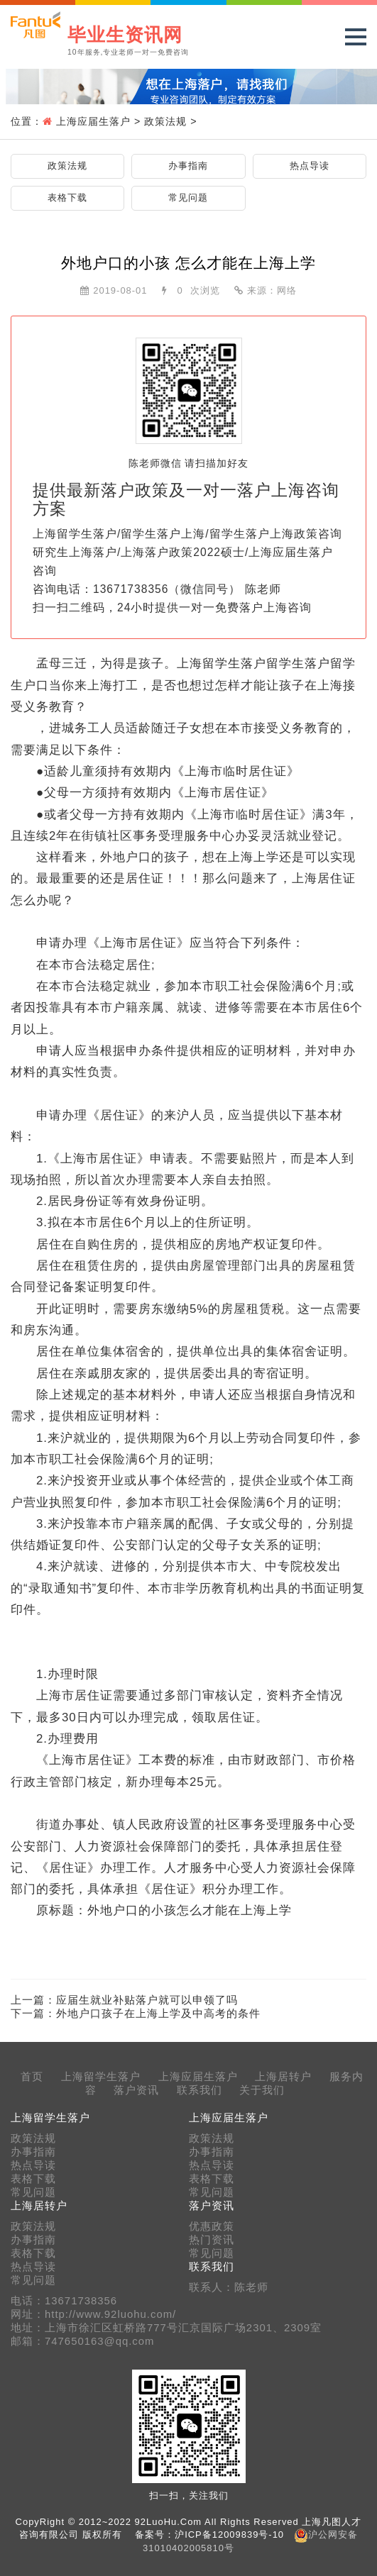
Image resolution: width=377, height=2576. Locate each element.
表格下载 (67, 197)
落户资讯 (136, 2090)
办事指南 (188, 165)
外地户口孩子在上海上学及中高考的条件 (158, 2013)
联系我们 (199, 2090)
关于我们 (262, 2090)
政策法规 (165, 121)
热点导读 (309, 165)
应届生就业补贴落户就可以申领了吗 (147, 2000)
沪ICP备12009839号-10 (229, 2535)
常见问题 (188, 197)
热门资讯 (211, 2239)
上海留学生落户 (101, 2076)
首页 (32, 2076)
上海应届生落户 (93, 121)
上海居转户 (283, 2076)
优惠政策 (211, 2226)
